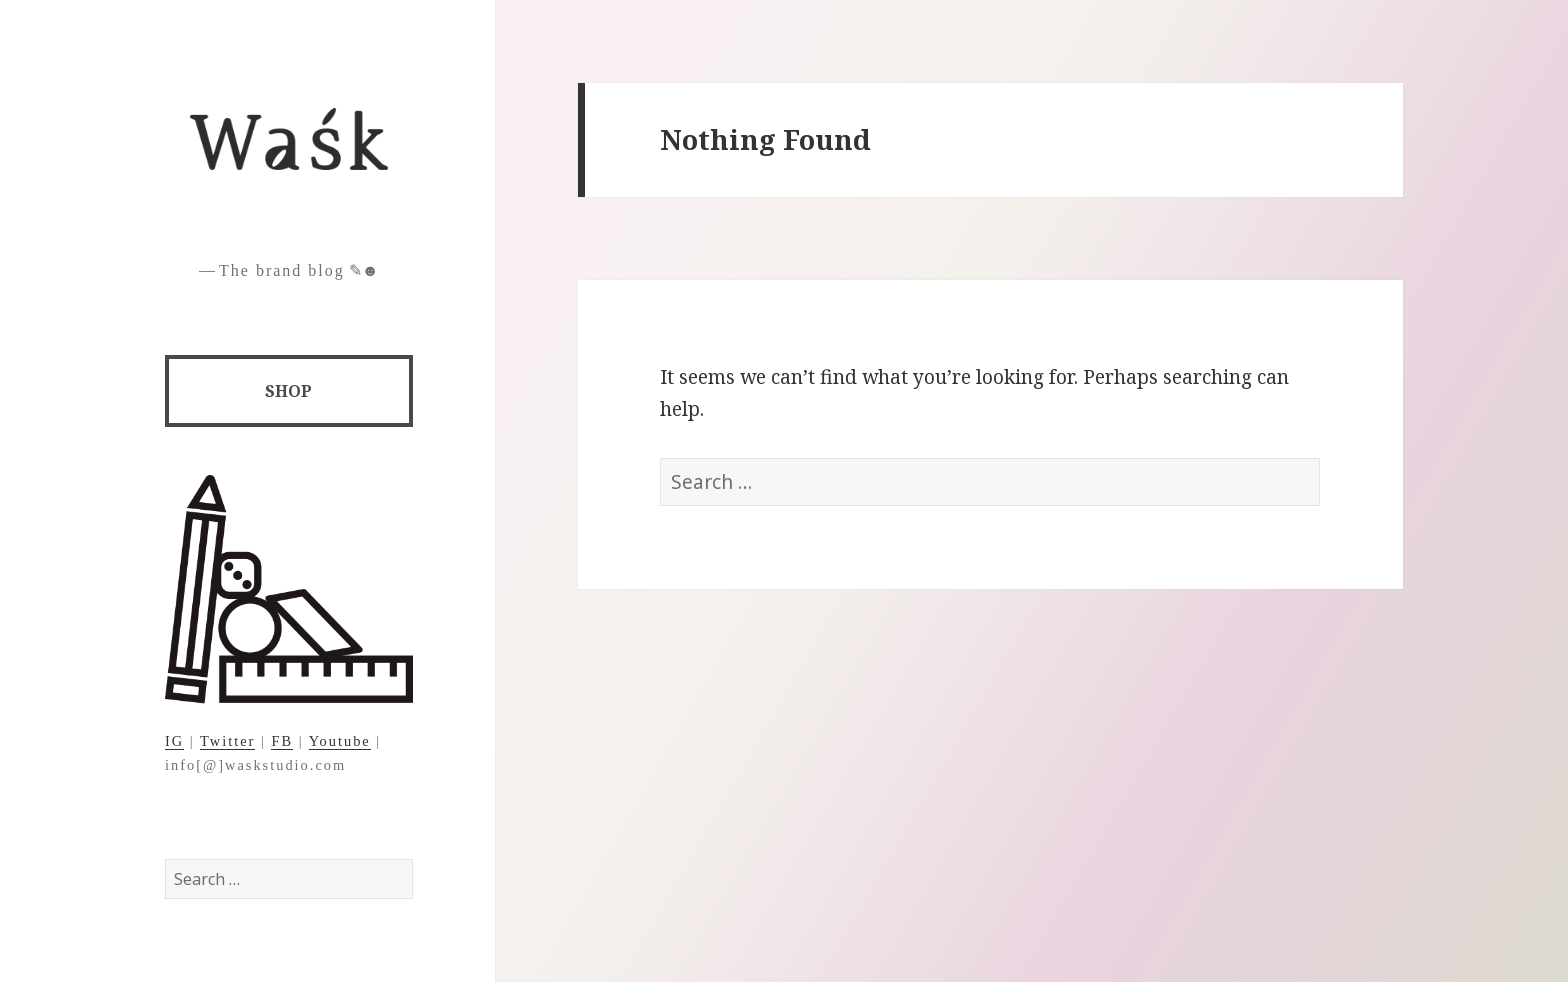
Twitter (227, 741)
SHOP (288, 391)
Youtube (340, 741)
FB (282, 741)
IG (174, 741)
